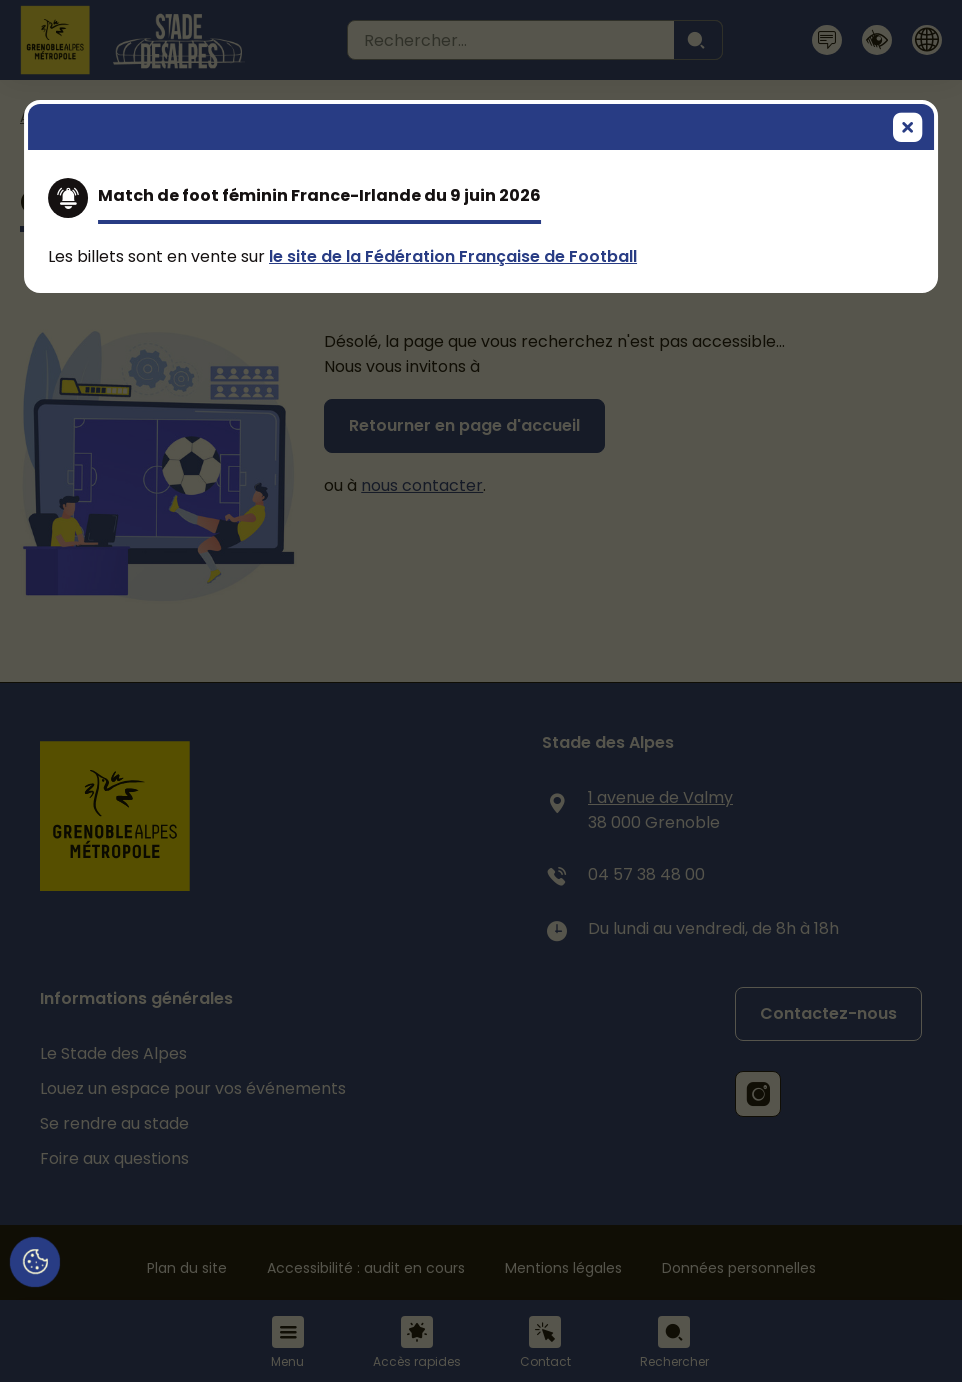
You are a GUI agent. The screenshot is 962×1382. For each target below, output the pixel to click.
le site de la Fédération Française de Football (453, 256)
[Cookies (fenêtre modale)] (35, 1263)
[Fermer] (908, 129)
